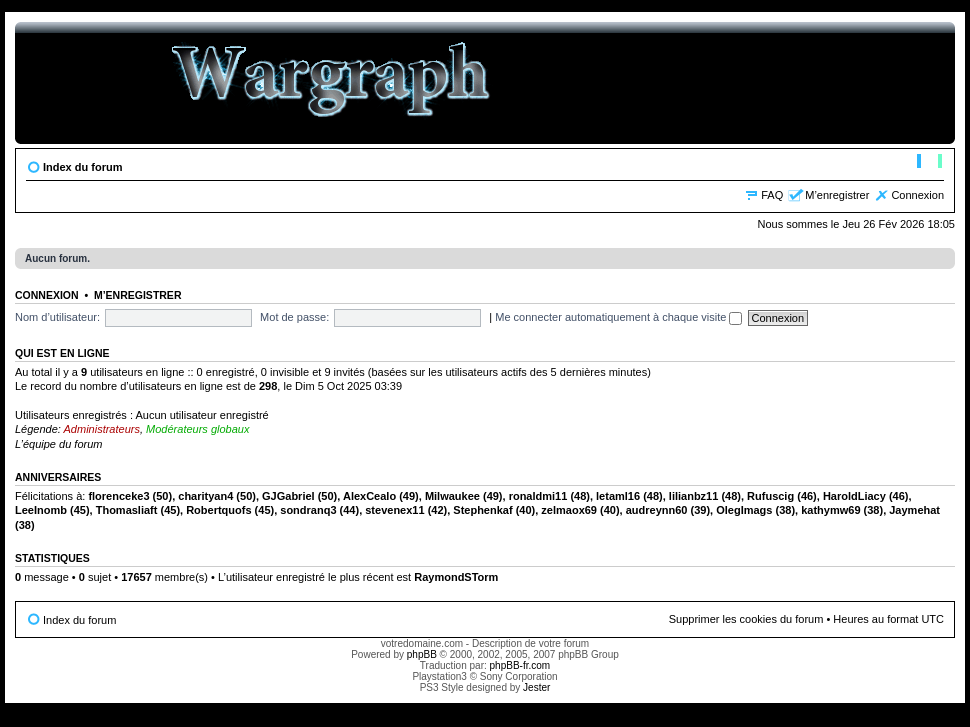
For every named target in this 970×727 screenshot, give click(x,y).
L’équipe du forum (58, 444)
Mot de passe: (294, 317)
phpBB (422, 654)
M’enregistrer (837, 195)
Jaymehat (914, 510)
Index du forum (82, 167)
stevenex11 (394, 510)
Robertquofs (218, 510)
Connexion (917, 195)
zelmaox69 (569, 510)
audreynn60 (657, 510)
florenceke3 (118, 496)
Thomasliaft (127, 510)
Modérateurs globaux (197, 429)
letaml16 (618, 496)
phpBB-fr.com (520, 665)
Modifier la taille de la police (929, 163)
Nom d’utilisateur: (57, 317)
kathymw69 (830, 510)
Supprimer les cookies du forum (746, 619)
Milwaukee (452, 496)
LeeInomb (41, 510)
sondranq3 (308, 510)
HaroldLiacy (854, 496)
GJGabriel (288, 496)
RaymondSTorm (456, 577)
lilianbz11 (694, 496)
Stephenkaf (482, 510)
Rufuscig (770, 496)
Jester (536, 687)
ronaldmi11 (538, 496)
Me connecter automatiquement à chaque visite (618, 317)
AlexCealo (369, 496)
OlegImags (744, 510)
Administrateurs (102, 429)
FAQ (772, 195)
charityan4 (205, 496)
